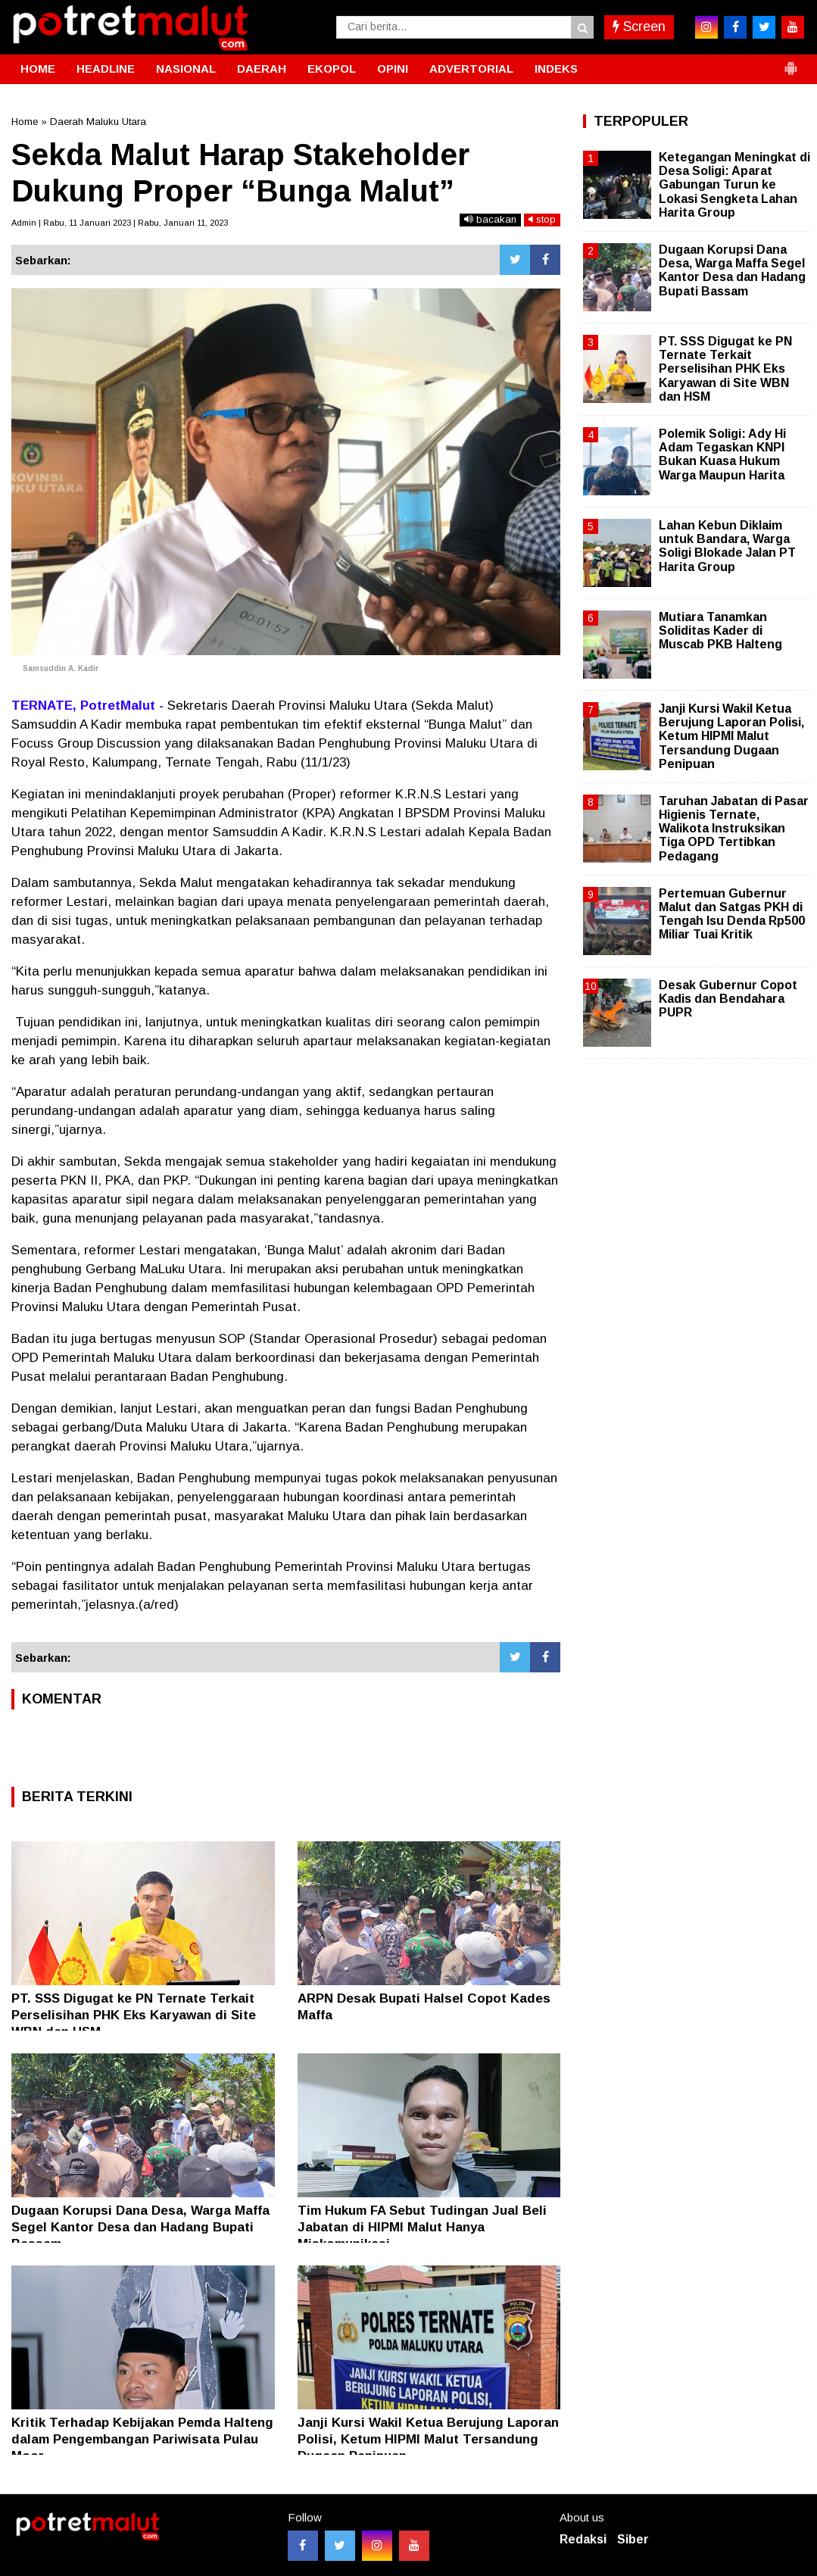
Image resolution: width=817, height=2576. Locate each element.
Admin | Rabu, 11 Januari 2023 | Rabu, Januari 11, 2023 (119, 222)
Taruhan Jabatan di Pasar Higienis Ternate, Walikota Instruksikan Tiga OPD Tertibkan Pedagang (734, 829)
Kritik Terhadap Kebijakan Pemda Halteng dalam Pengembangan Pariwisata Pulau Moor (142, 2439)
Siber (633, 2539)
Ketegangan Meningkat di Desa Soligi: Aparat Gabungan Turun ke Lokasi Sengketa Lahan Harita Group (734, 185)
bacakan (490, 219)
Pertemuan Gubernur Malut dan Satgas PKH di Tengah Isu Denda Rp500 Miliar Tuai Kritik (732, 914)
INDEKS (556, 68)
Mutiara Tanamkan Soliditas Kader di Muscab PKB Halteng (720, 630)
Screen (639, 26)
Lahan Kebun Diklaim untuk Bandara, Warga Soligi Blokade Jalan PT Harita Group (727, 546)
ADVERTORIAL (471, 68)
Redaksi (583, 2539)
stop (542, 219)
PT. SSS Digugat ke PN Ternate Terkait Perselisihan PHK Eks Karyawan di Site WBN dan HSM (133, 2015)
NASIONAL (186, 68)
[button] (790, 62)
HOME (37, 68)
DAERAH (261, 68)
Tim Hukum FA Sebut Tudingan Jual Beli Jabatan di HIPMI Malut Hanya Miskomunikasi (422, 2227)
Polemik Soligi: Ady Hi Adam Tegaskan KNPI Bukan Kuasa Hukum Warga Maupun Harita (722, 454)
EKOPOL (331, 68)
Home (24, 121)
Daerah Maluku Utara (98, 121)
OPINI (392, 68)
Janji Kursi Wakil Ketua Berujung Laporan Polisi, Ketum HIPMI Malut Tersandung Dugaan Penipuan (428, 2439)
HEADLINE (105, 68)
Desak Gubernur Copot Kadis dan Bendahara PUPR (728, 999)
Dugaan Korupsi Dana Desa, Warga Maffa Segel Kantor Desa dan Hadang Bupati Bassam (140, 2227)
